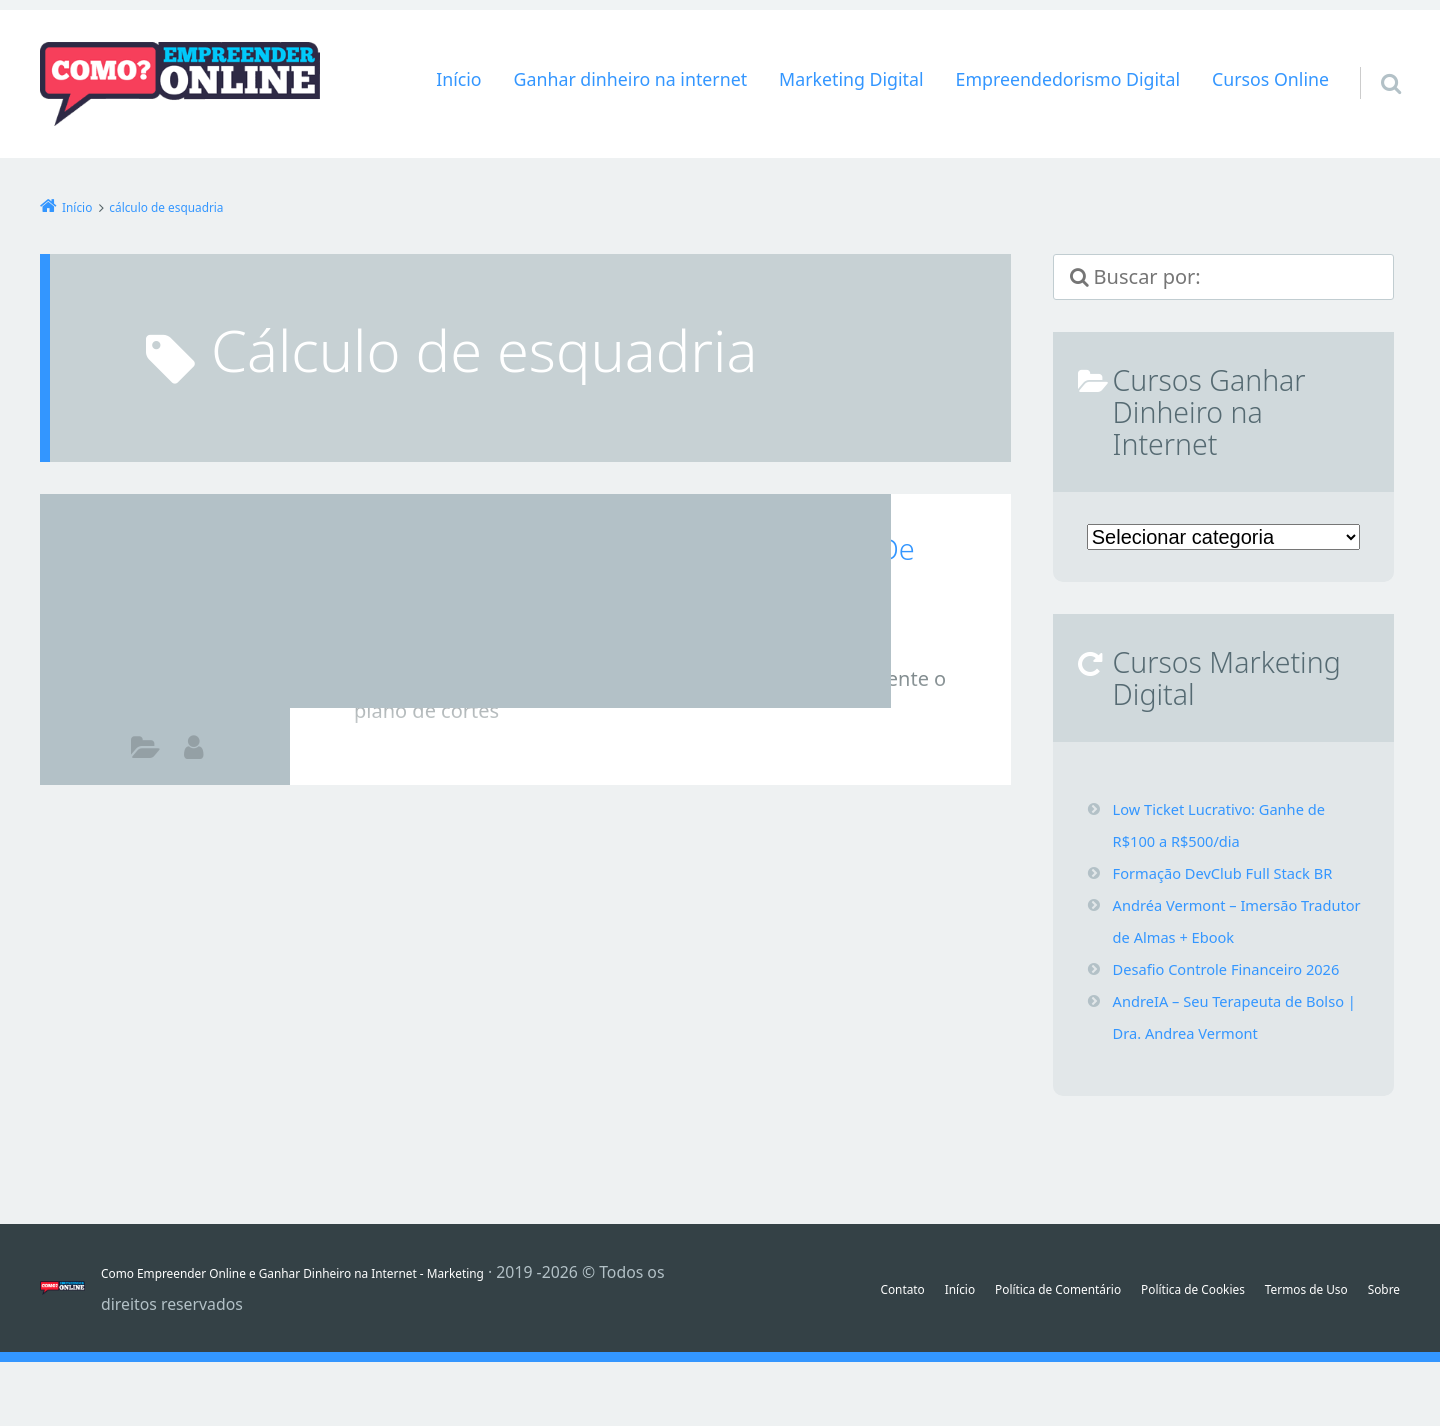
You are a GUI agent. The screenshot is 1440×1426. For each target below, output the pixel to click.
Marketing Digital (851, 79)
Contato (832, 1336)
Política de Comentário (1027, 1336)
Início (458, 79)
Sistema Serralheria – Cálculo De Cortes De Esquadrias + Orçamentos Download (663, 570)
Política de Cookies (1200, 1336)
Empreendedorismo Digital (1068, 79)
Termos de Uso (1344, 1336)
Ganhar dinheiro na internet (631, 79)
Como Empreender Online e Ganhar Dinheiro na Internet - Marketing (356, 1336)
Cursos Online (1270, 79)
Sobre (1378, 1368)
